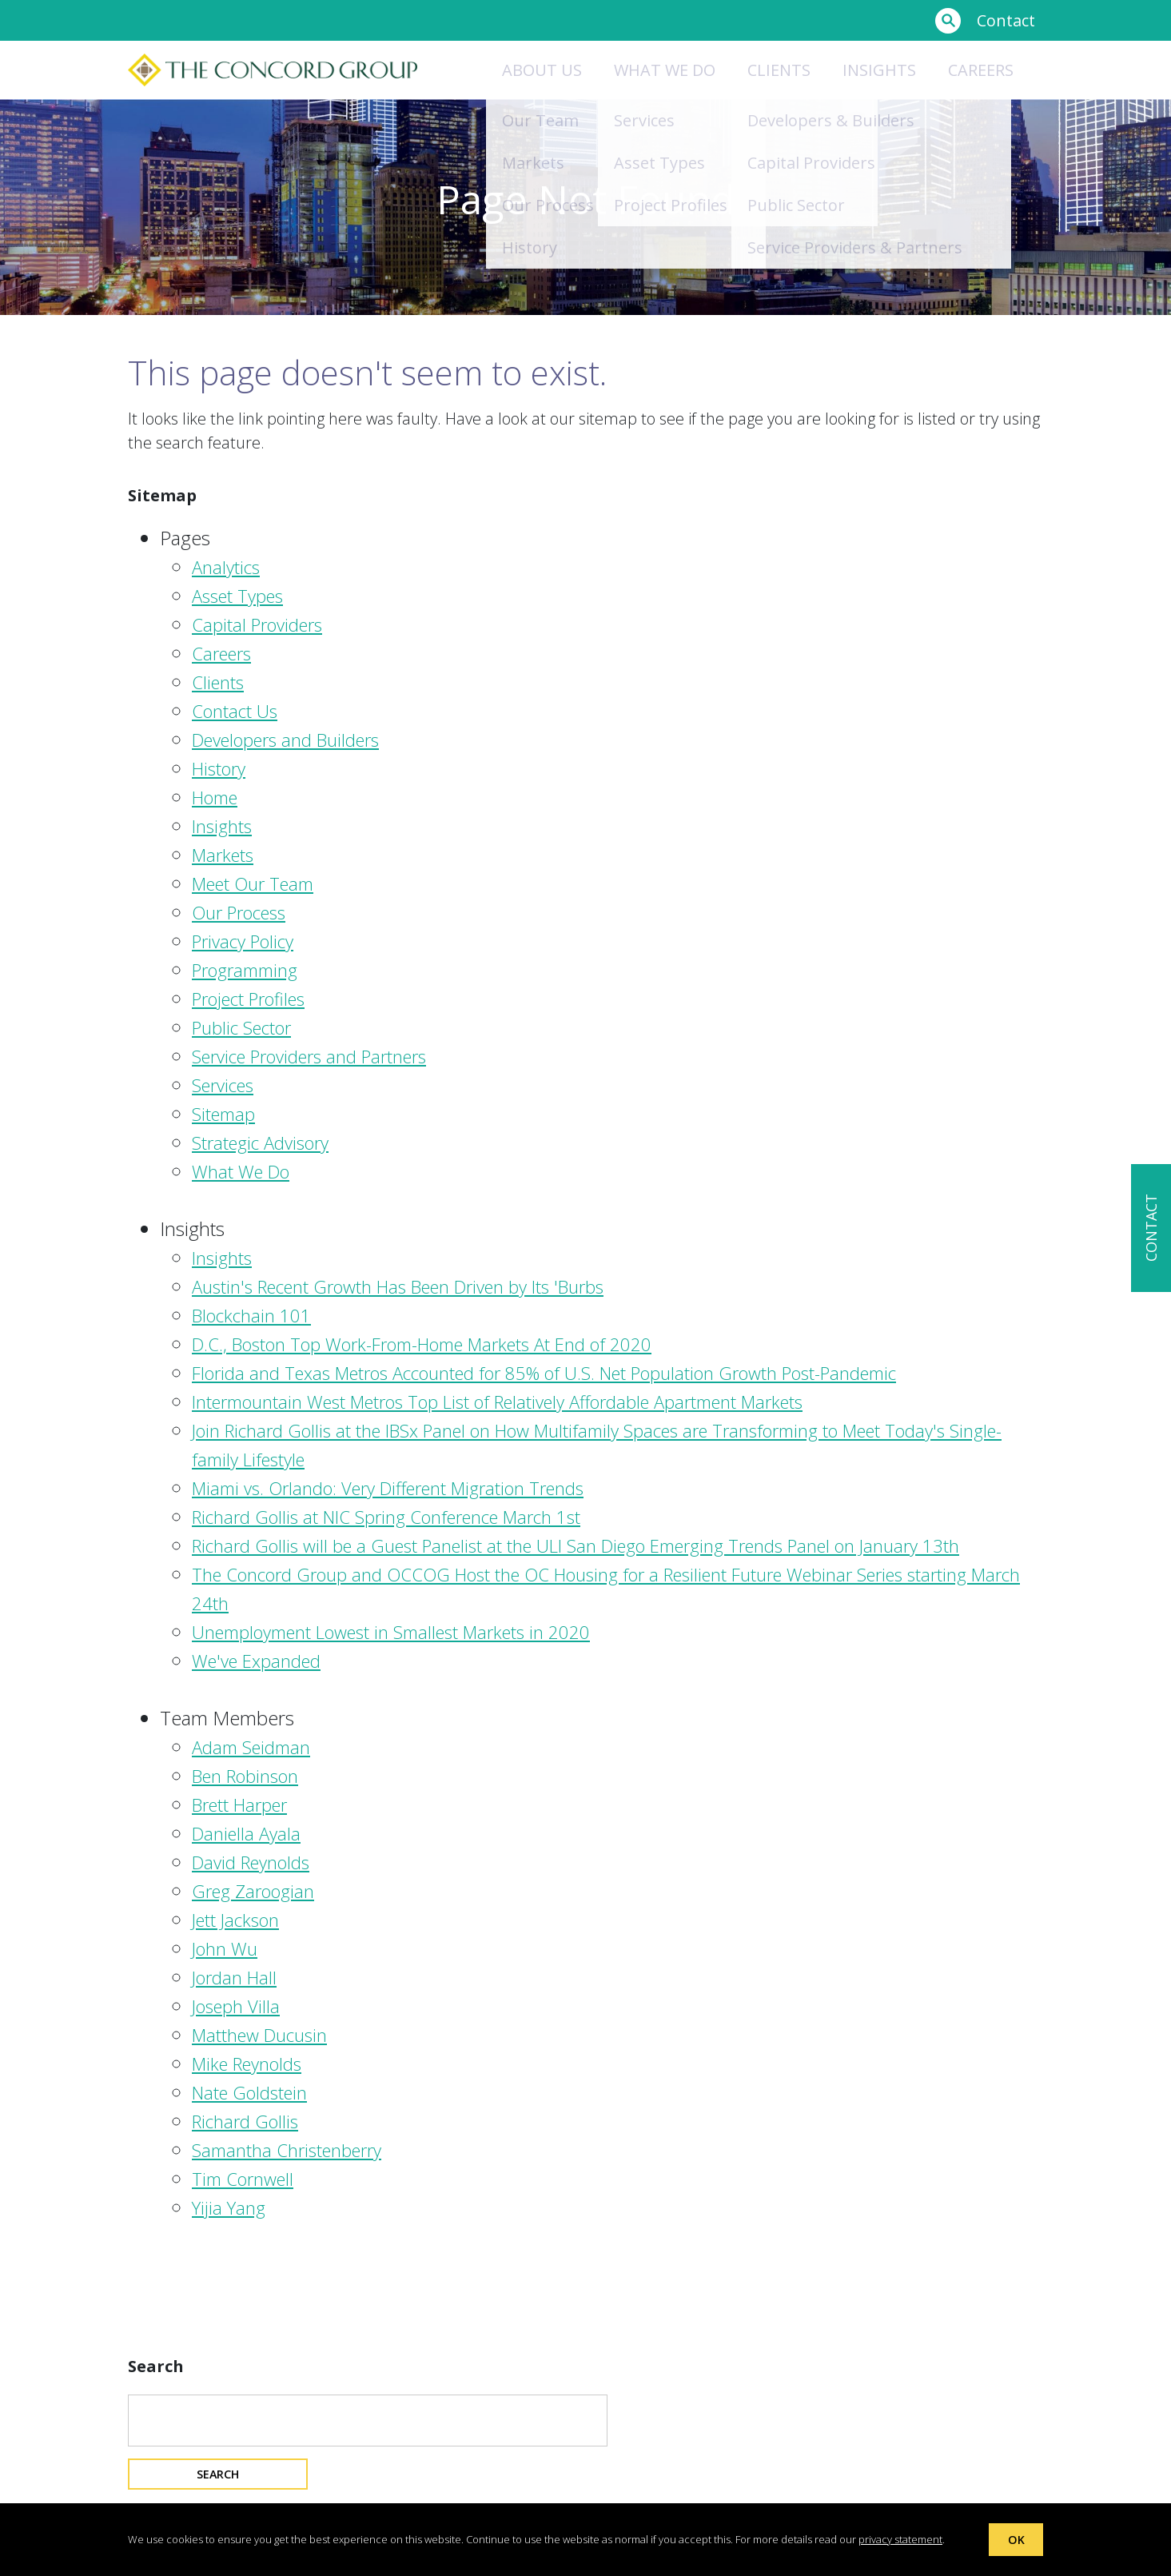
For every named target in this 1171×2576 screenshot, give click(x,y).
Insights (879, 70)
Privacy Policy (242, 941)
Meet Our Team (252, 883)
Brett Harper (239, 1804)
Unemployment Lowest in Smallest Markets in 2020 (391, 1632)
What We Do (240, 1171)
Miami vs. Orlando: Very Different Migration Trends (388, 1488)
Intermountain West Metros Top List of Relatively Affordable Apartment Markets (497, 1402)
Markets (222, 855)
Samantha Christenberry (286, 2150)
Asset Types (237, 596)
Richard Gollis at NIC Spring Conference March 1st (386, 1517)
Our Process (238, 912)
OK (1016, 2538)
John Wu (224, 1948)
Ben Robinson (245, 1776)
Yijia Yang (228, 2207)
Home (214, 797)
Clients (779, 70)
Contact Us (234, 711)
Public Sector (241, 1027)
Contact (1006, 20)
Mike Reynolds (246, 2064)
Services (222, 1085)
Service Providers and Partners (309, 1056)
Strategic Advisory (260, 1142)
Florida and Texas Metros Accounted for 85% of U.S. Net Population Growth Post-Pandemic (544, 1373)
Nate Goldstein (249, 2092)
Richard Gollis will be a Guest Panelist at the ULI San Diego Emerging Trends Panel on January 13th (575, 1545)
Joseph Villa (236, 2006)
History (218, 768)
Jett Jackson (235, 1920)
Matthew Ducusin (259, 2035)
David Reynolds (250, 1862)
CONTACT (1151, 1228)
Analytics (226, 567)
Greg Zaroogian (253, 1891)
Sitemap (223, 1114)
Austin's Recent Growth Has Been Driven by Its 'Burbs (397, 1286)
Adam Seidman (251, 1747)
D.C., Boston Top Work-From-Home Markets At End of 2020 (421, 1344)
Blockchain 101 (251, 1315)
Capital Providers (257, 624)
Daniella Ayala (246, 1833)
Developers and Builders (285, 740)
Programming (244, 970)
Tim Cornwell (242, 2179)
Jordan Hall (234, 1977)
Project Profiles (248, 999)
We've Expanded (256, 1661)
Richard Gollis (245, 2121)
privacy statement (900, 2537)
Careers (981, 70)
